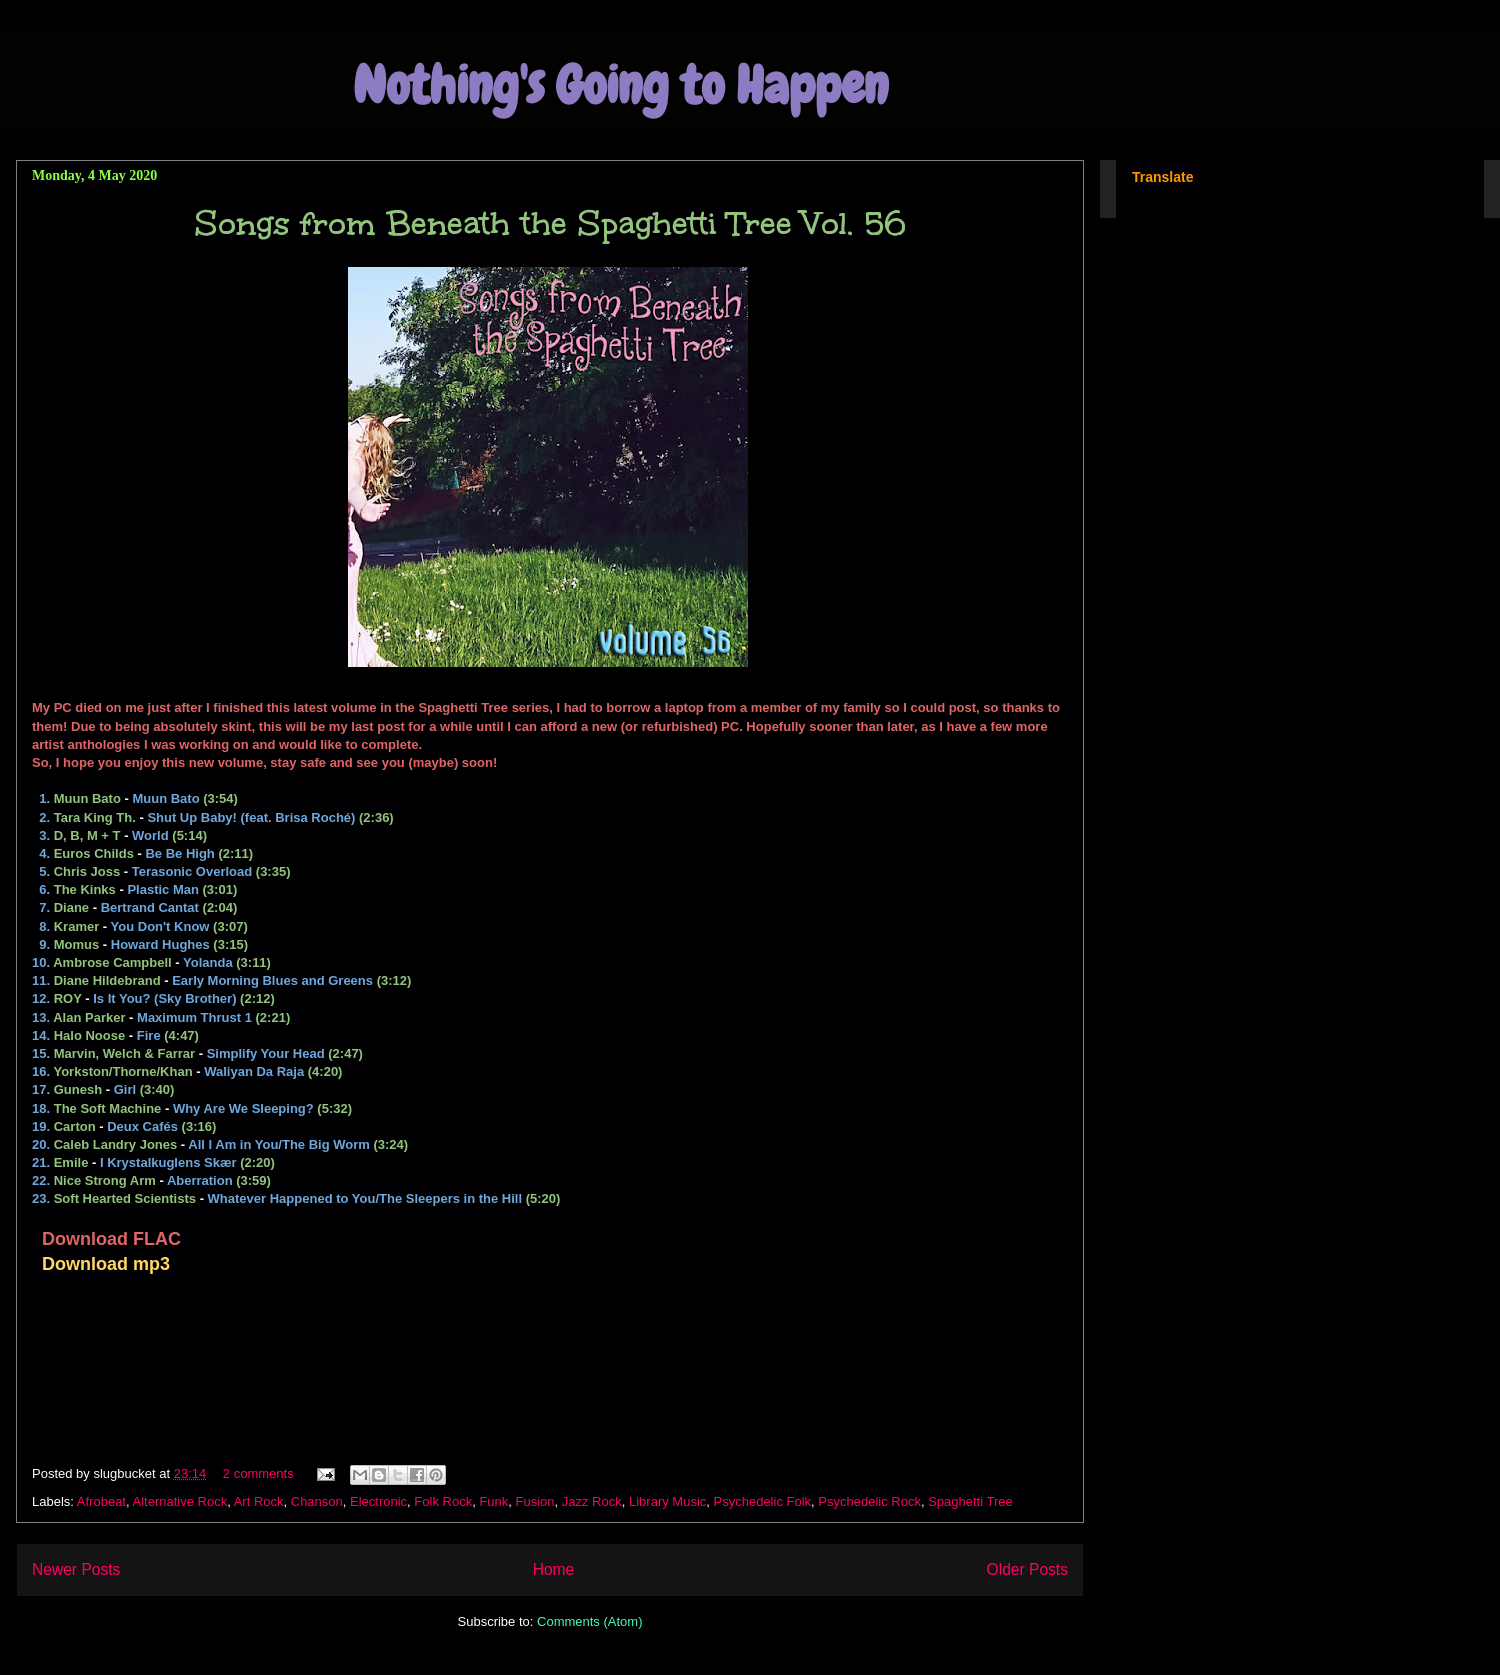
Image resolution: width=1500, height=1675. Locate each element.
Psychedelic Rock (869, 1501)
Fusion (535, 1501)
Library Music (667, 1501)
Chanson (317, 1501)
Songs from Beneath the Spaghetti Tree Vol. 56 (550, 223)
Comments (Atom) (589, 1621)
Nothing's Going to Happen (620, 85)
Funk (493, 1501)
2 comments (258, 1473)
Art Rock (259, 1501)
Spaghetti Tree (970, 1501)
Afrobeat (101, 1501)
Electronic (378, 1501)
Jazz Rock (592, 1501)
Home (554, 1569)
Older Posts (1027, 1569)
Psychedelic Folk (763, 1501)
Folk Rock (443, 1501)
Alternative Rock (180, 1501)
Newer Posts (76, 1569)
